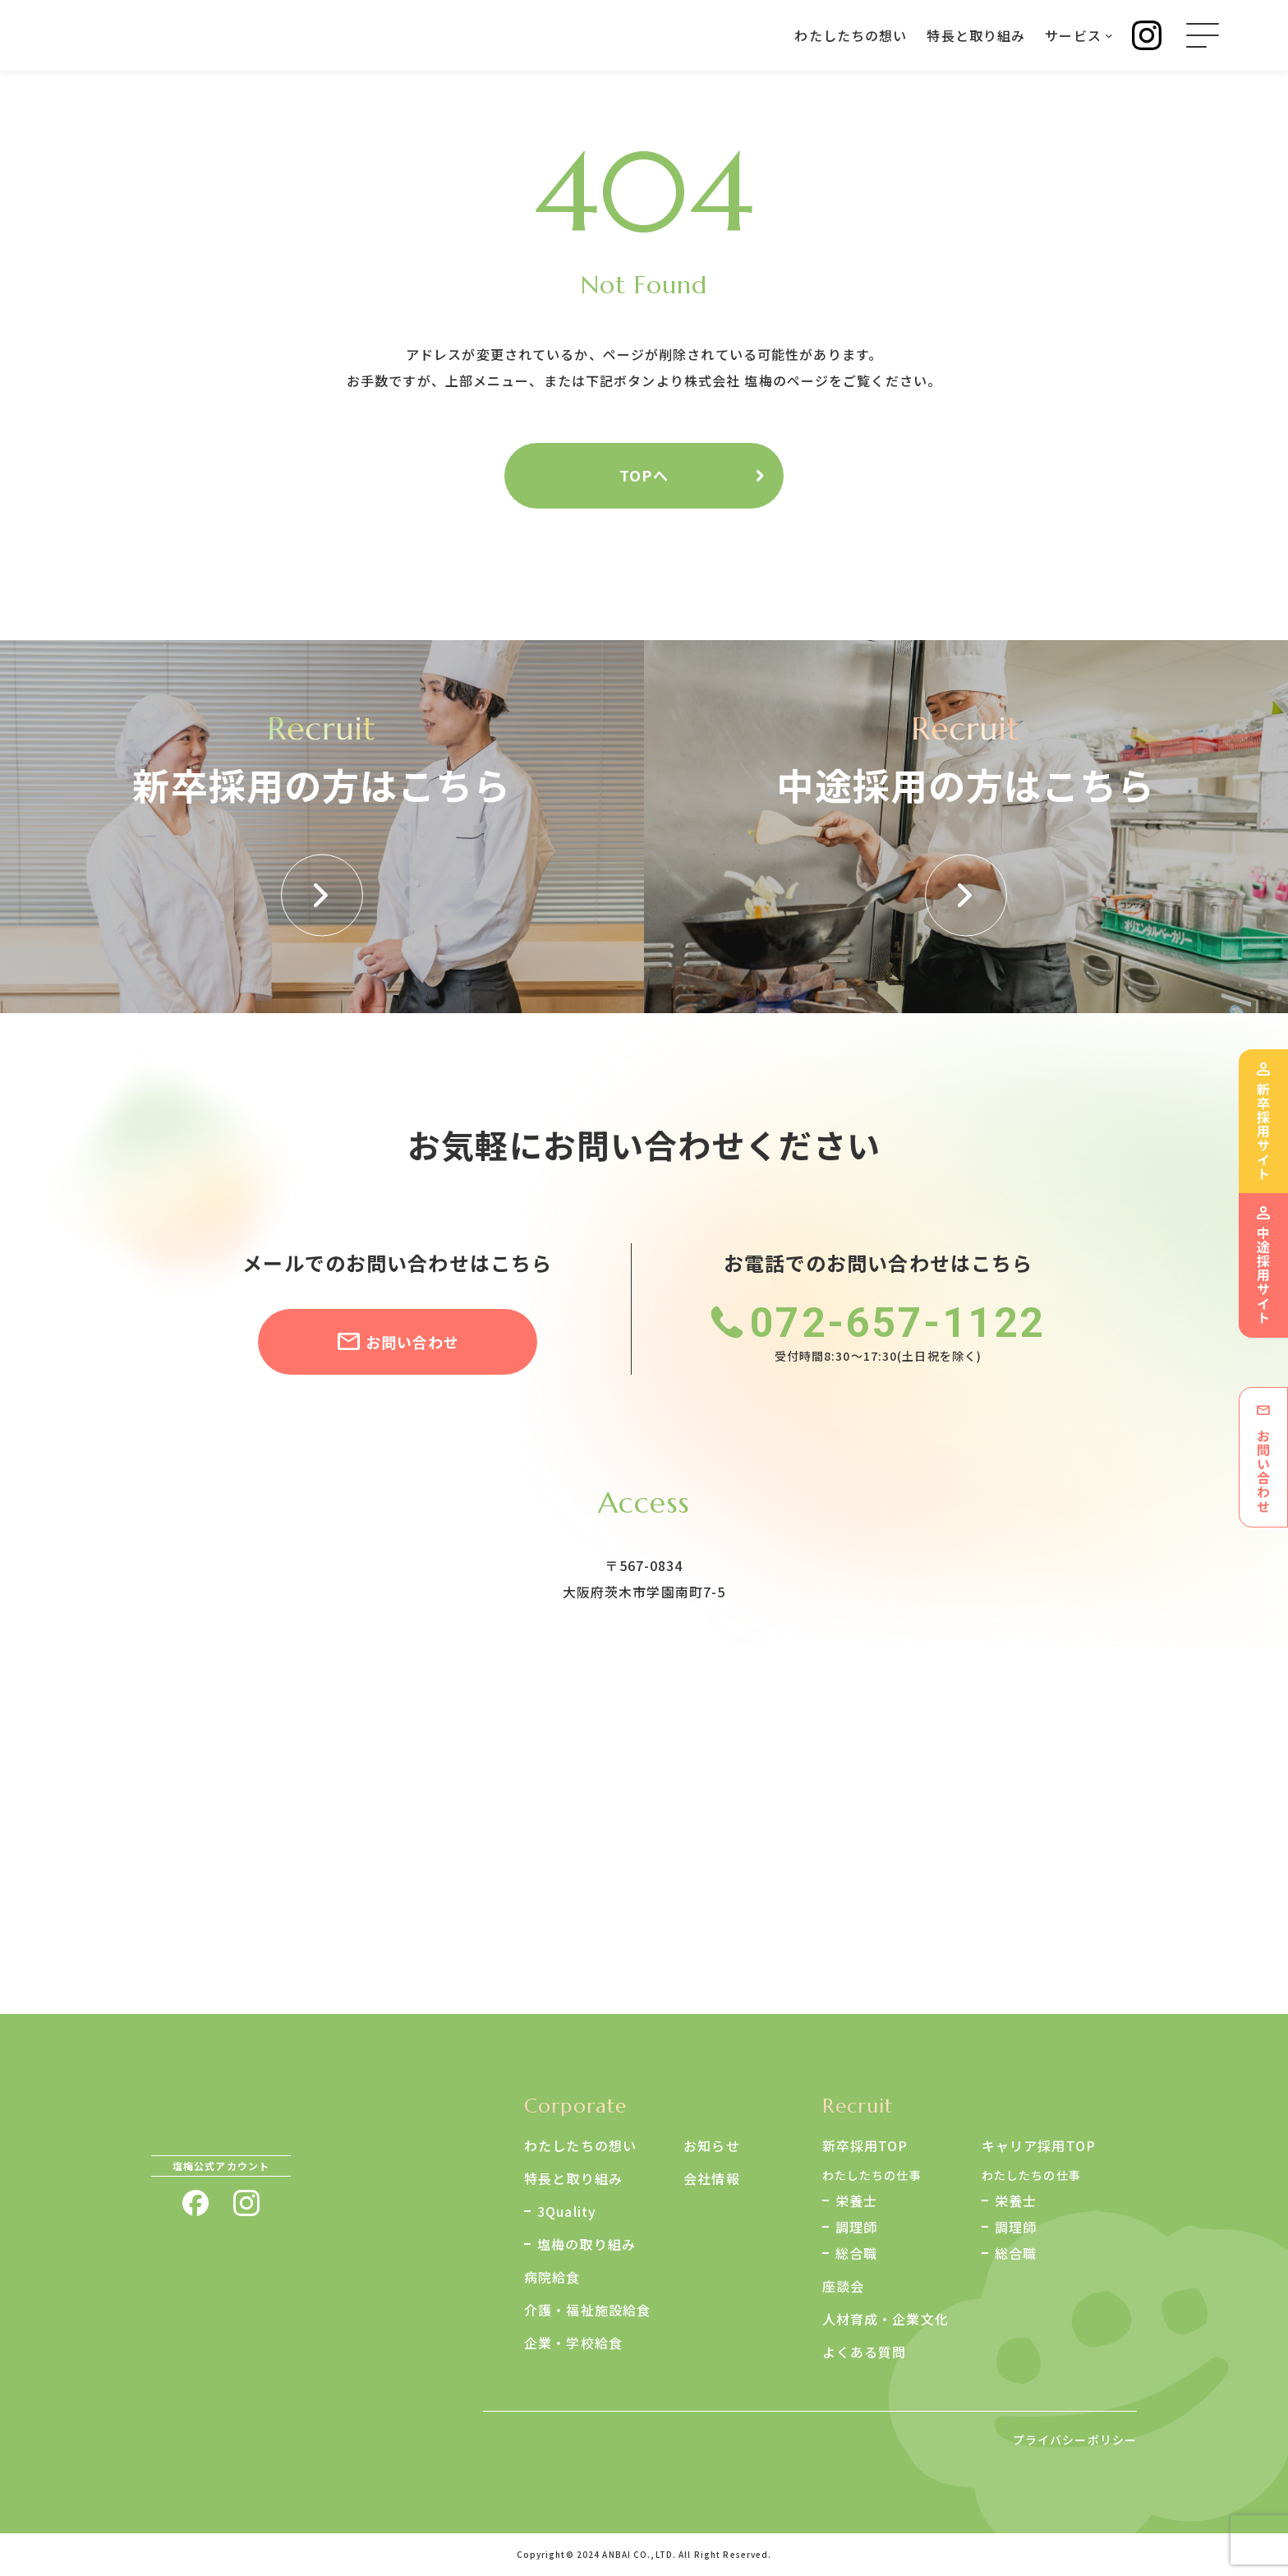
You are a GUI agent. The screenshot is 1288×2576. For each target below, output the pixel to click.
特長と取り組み (573, 2178)
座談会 (843, 2286)
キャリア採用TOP (1039, 2145)
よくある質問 (864, 2352)
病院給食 (552, 2277)
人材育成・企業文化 (885, 2319)
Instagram (1147, 35)
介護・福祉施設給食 (587, 2310)
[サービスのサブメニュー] (1109, 35)
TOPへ (643, 475)
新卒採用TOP (865, 2145)
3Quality (566, 2211)
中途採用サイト (1263, 1275)
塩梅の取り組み (586, 2244)
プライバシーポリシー (1075, 2439)
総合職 (856, 2253)
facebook (195, 2203)
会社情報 (711, 2178)
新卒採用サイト (1263, 1130)
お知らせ (711, 2145)
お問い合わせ (413, 1342)
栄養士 (856, 2200)
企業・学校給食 (573, 2343)
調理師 (856, 2227)
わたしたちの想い (580, 2145)
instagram (246, 2203)
